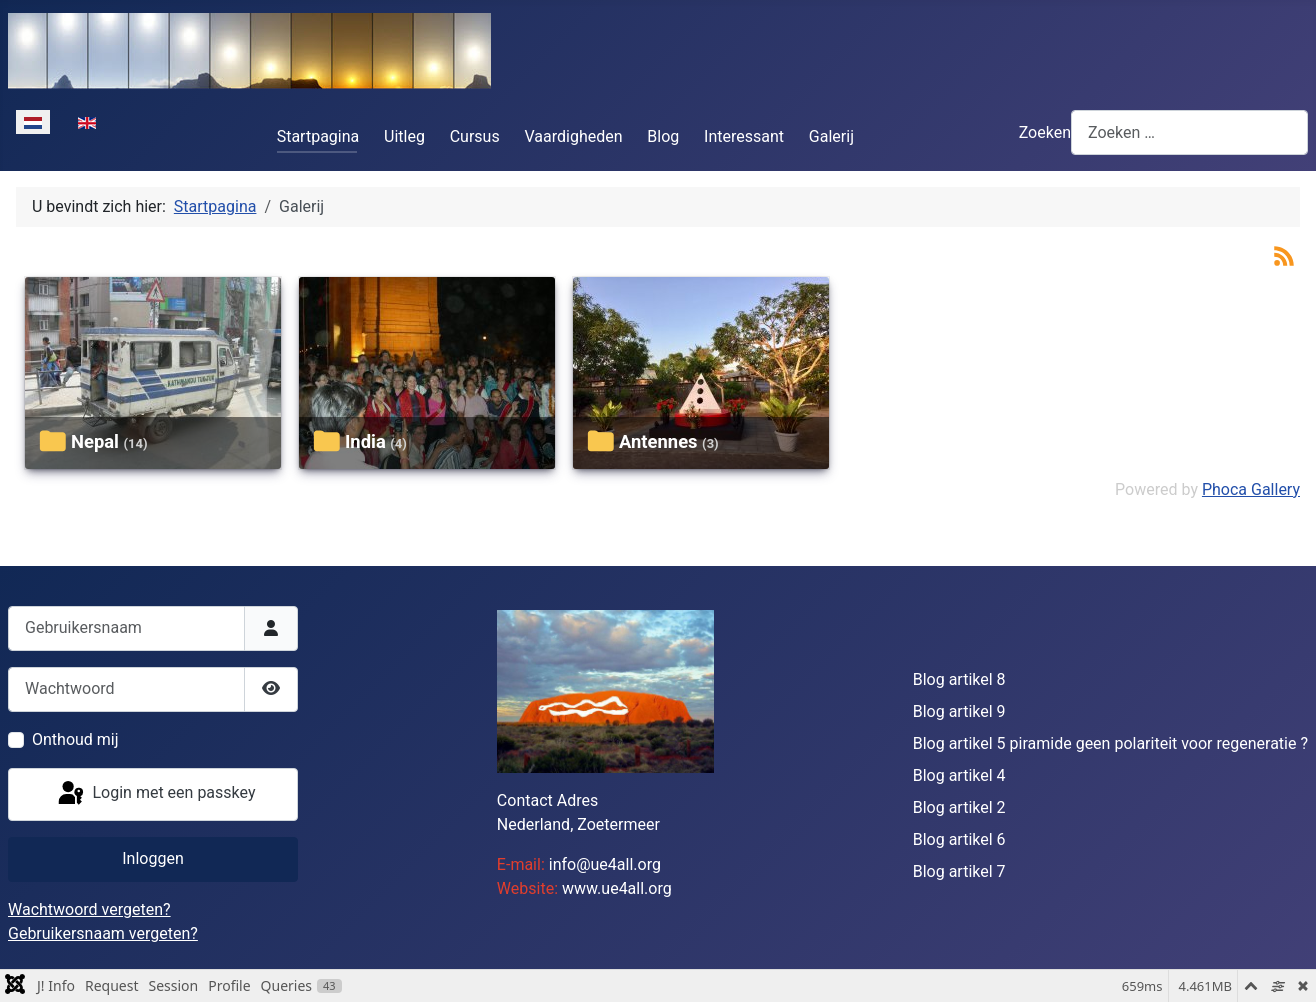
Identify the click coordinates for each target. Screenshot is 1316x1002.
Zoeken (1045, 132)
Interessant (744, 136)
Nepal (95, 441)
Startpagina (318, 136)
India (365, 441)
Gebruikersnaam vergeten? (103, 933)
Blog (663, 136)
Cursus (475, 136)
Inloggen (153, 858)
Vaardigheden (574, 136)
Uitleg (404, 136)
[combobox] (1189, 132)
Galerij (831, 136)
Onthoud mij (75, 739)
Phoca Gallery (1251, 489)
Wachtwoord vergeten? (89, 909)
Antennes (658, 441)
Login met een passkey (155, 794)
